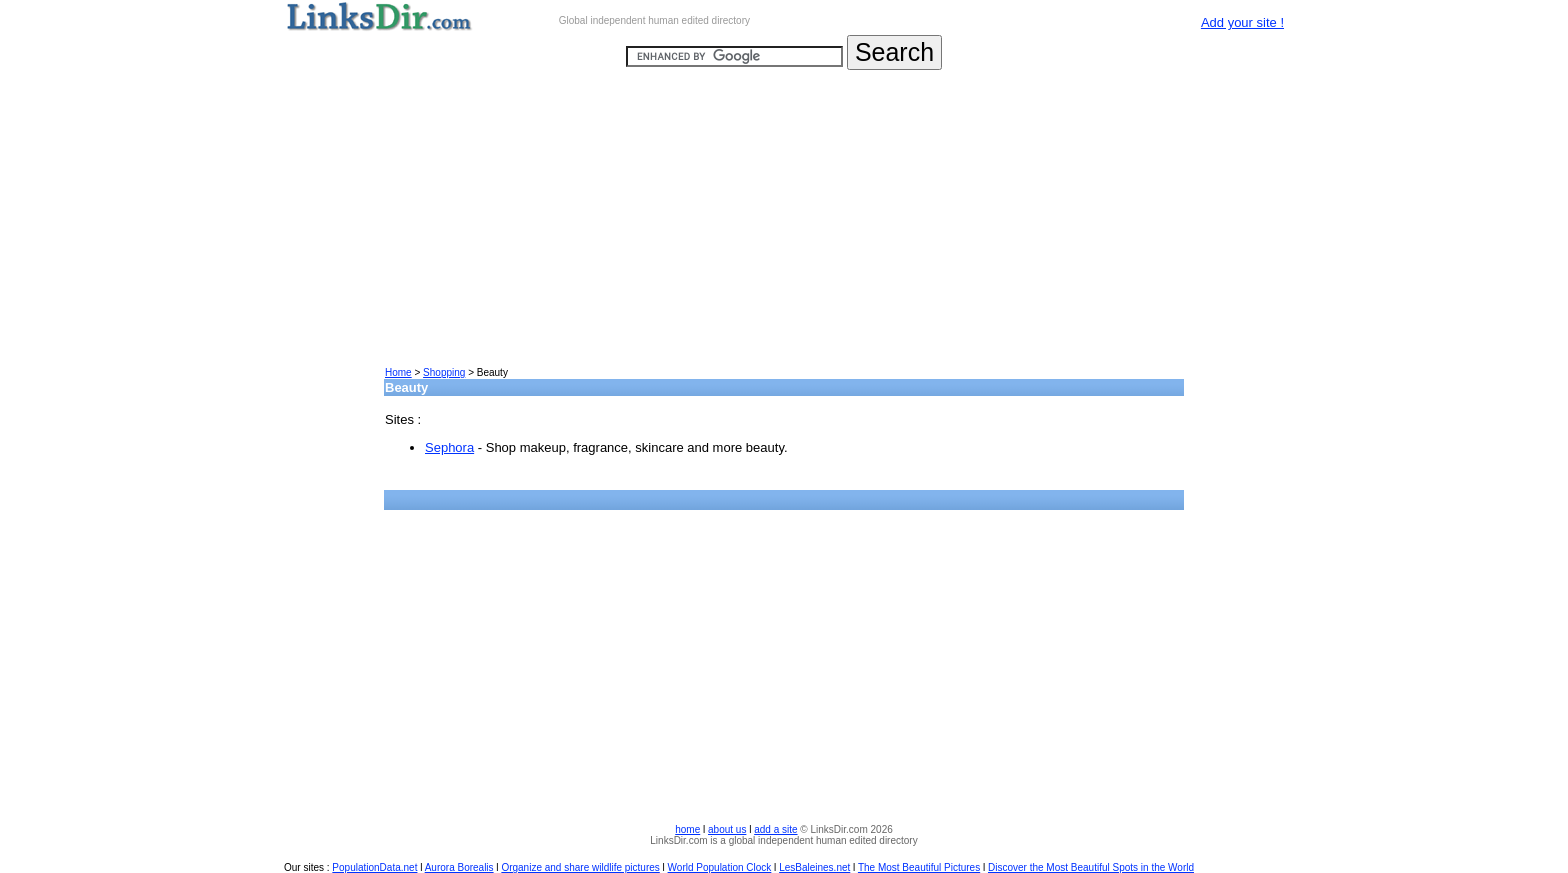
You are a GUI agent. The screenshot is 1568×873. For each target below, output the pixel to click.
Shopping (444, 372)
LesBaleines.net (814, 867)
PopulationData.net (374, 867)
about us (727, 829)
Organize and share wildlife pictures (580, 867)
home (687, 829)
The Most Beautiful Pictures (919, 867)
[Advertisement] (784, 226)
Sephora (449, 447)
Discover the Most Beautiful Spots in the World (1091, 867)
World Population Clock (720, 867)
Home (398, 372)
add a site (775, 829)
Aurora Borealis (459, 867)
